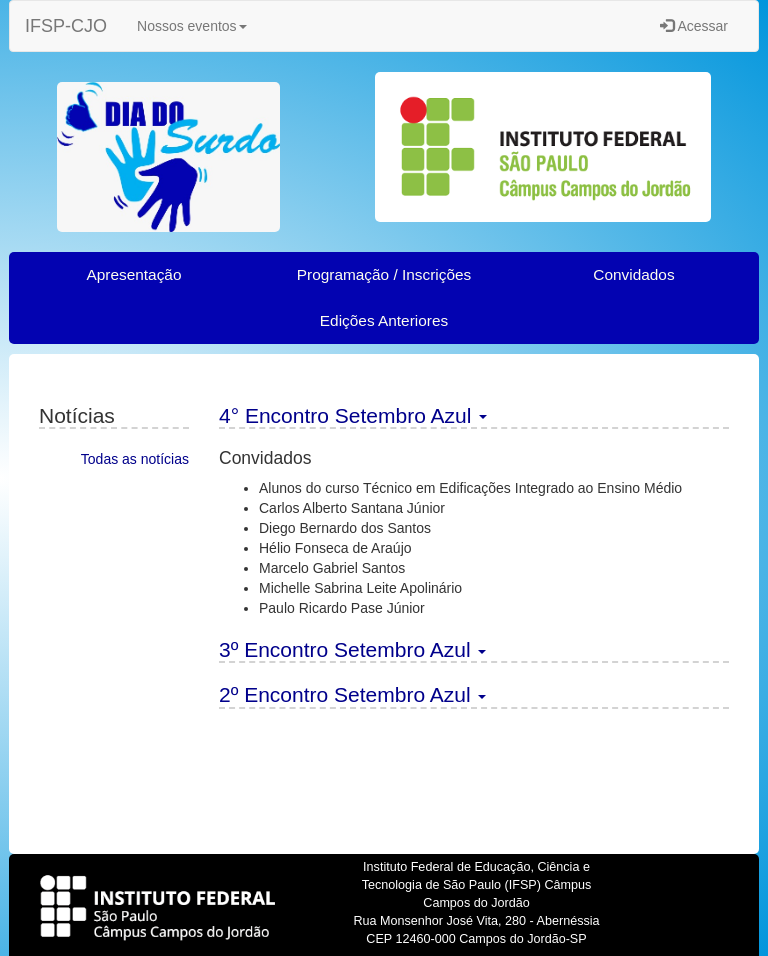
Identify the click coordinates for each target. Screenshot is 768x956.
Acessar (694, 26)
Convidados (633, 274)
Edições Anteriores (384, 320)
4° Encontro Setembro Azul (353, 415)
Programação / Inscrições (384, 274)
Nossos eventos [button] (192, 26)
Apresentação (134, 274)
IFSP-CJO (66, 26)
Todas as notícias (135, 459)
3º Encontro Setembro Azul (352, 649)
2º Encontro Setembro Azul (352, 694)
